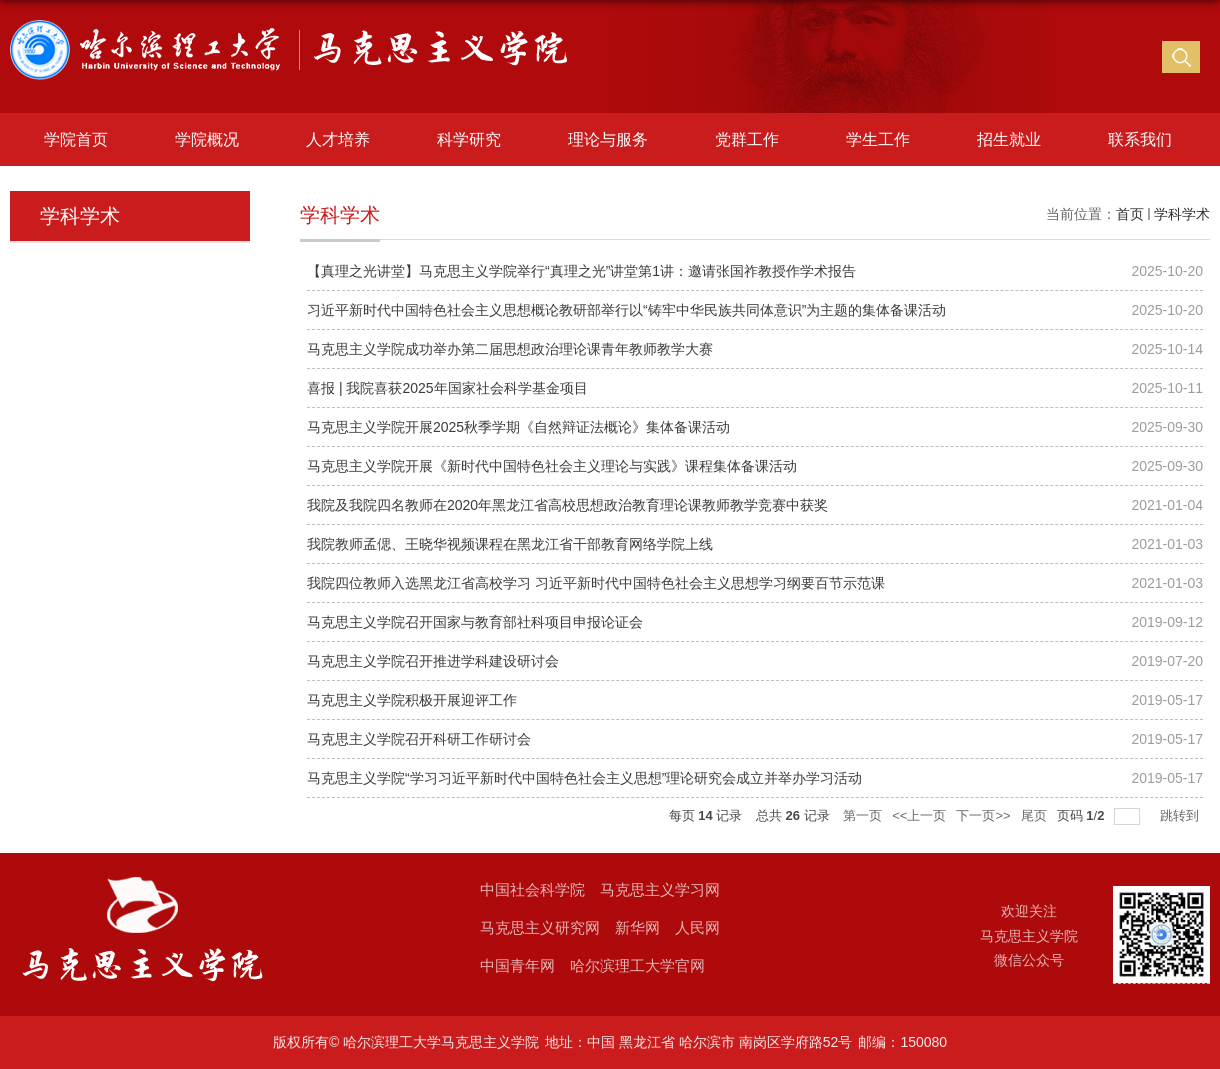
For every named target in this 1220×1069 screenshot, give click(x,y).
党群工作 (747, 139)
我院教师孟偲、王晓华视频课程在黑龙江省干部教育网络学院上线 (510, 544)
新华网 (637, 927)
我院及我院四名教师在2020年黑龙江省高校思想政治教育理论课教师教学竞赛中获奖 (567, 505)
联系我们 (1140, 139)
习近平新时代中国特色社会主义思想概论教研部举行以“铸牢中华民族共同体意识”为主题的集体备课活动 (626, 310)
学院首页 (76, 139)
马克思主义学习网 (660, 889)
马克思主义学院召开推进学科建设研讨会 (433, 661)
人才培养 (338, 139)
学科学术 (1182, 214)
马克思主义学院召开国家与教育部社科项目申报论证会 (475, 622)
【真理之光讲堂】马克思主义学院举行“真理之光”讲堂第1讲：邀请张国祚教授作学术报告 (581, 271)
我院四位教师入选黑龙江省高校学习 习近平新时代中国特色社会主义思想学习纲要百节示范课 (596, 583)
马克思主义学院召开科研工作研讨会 (419, 739)
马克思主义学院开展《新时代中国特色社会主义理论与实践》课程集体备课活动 (552, 466)
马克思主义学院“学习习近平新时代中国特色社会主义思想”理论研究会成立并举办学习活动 (584, 778)
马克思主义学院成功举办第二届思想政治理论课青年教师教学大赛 (510, 349)
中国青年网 (517, 965)
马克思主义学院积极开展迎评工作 (412, 700)
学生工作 (878, 139)
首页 (1130, 214)
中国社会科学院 (532, 889)
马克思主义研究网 (540, 927)
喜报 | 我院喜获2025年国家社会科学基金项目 (447, 388)
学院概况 (207, 139)
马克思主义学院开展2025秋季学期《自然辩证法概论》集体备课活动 (518, 427)
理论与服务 (608, 139)
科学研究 (469, 139)
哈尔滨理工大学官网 (637, 965)
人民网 (697, 927)
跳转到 (1181, 815)
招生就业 (1009, 139)
